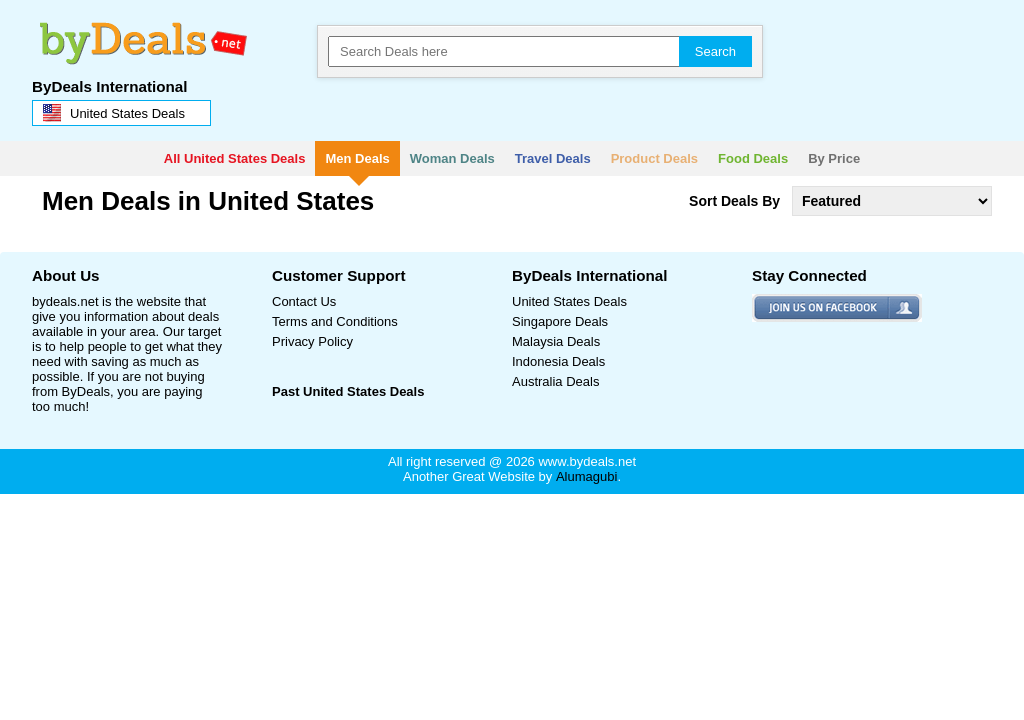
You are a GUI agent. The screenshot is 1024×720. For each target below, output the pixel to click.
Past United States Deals (348, 391)
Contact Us (304, 301)
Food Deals (753, 158)
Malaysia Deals (556, 341)
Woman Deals (452, 158)
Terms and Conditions (335, 321)
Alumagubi (586, 476)
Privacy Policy (312, 341)
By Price (834, 158)
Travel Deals (553, 158)
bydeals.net (139, 35)
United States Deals (569, 301)
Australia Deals (555, 381)
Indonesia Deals (558, 361)
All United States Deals (235, 158)
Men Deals (357, 158)
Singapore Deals (560, 321)
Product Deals (654, 158)
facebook (778, 301)
